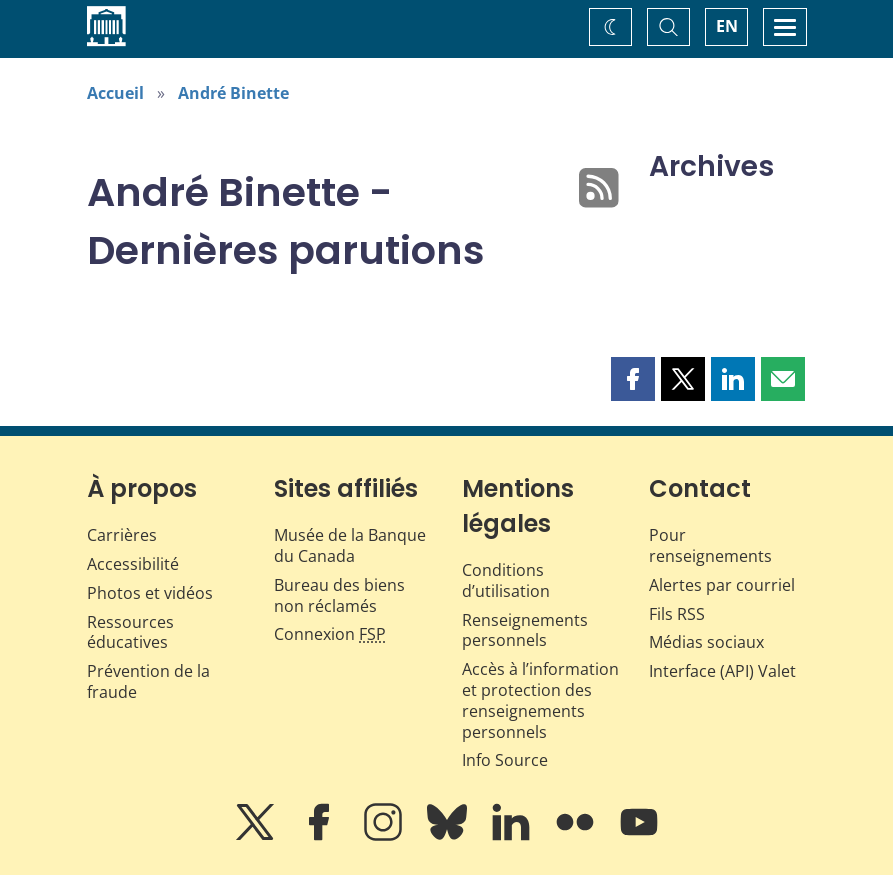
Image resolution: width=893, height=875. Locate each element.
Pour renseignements (710, 545)
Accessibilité (133, 564)
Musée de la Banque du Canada (350, 545)
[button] (633, 379)
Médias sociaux (706, 642)
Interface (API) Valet (722, 671)
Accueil (115, 93)
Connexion (330, 634)
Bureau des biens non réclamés (339, 595)
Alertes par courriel (722, 585)
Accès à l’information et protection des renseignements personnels (540, 700)
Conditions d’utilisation (506, 580)
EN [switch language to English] (727, 26)
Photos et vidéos (150, 593)
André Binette (233, 93)
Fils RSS (677, 614)
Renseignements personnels (525, 630)
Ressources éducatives (130, 632)
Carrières (122, 535)
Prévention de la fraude (148, 681)
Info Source (505, 760)
